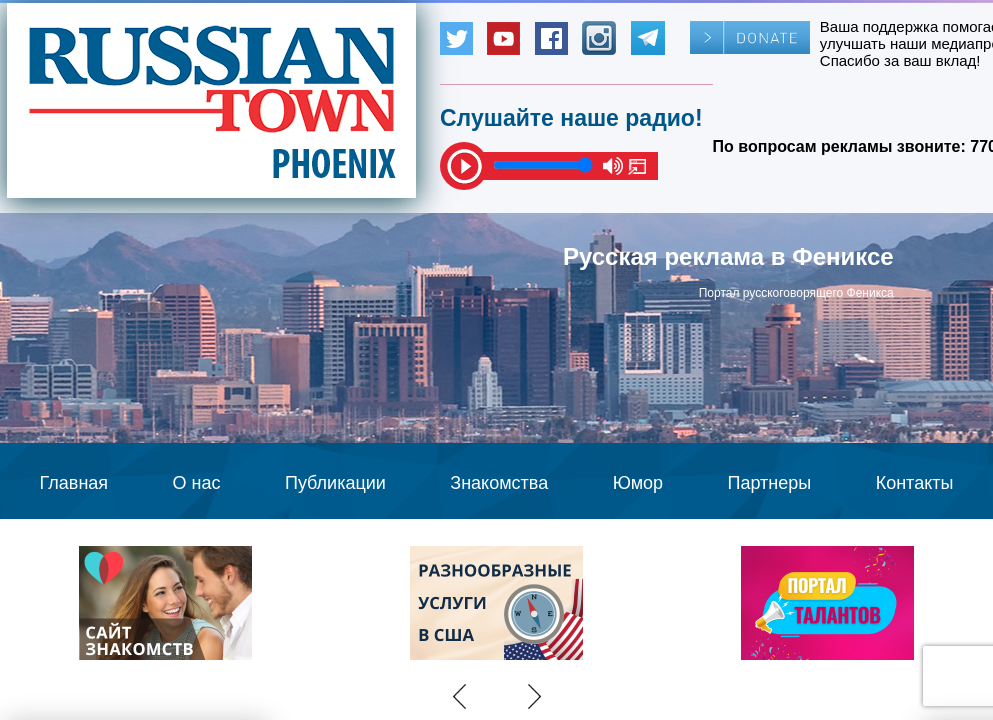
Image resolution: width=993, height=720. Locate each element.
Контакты (915, 483)
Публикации (335, 483)
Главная (74, 483)
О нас (197, 483)
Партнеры (770, 483)
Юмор (638, 483)
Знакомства (499, 483)
